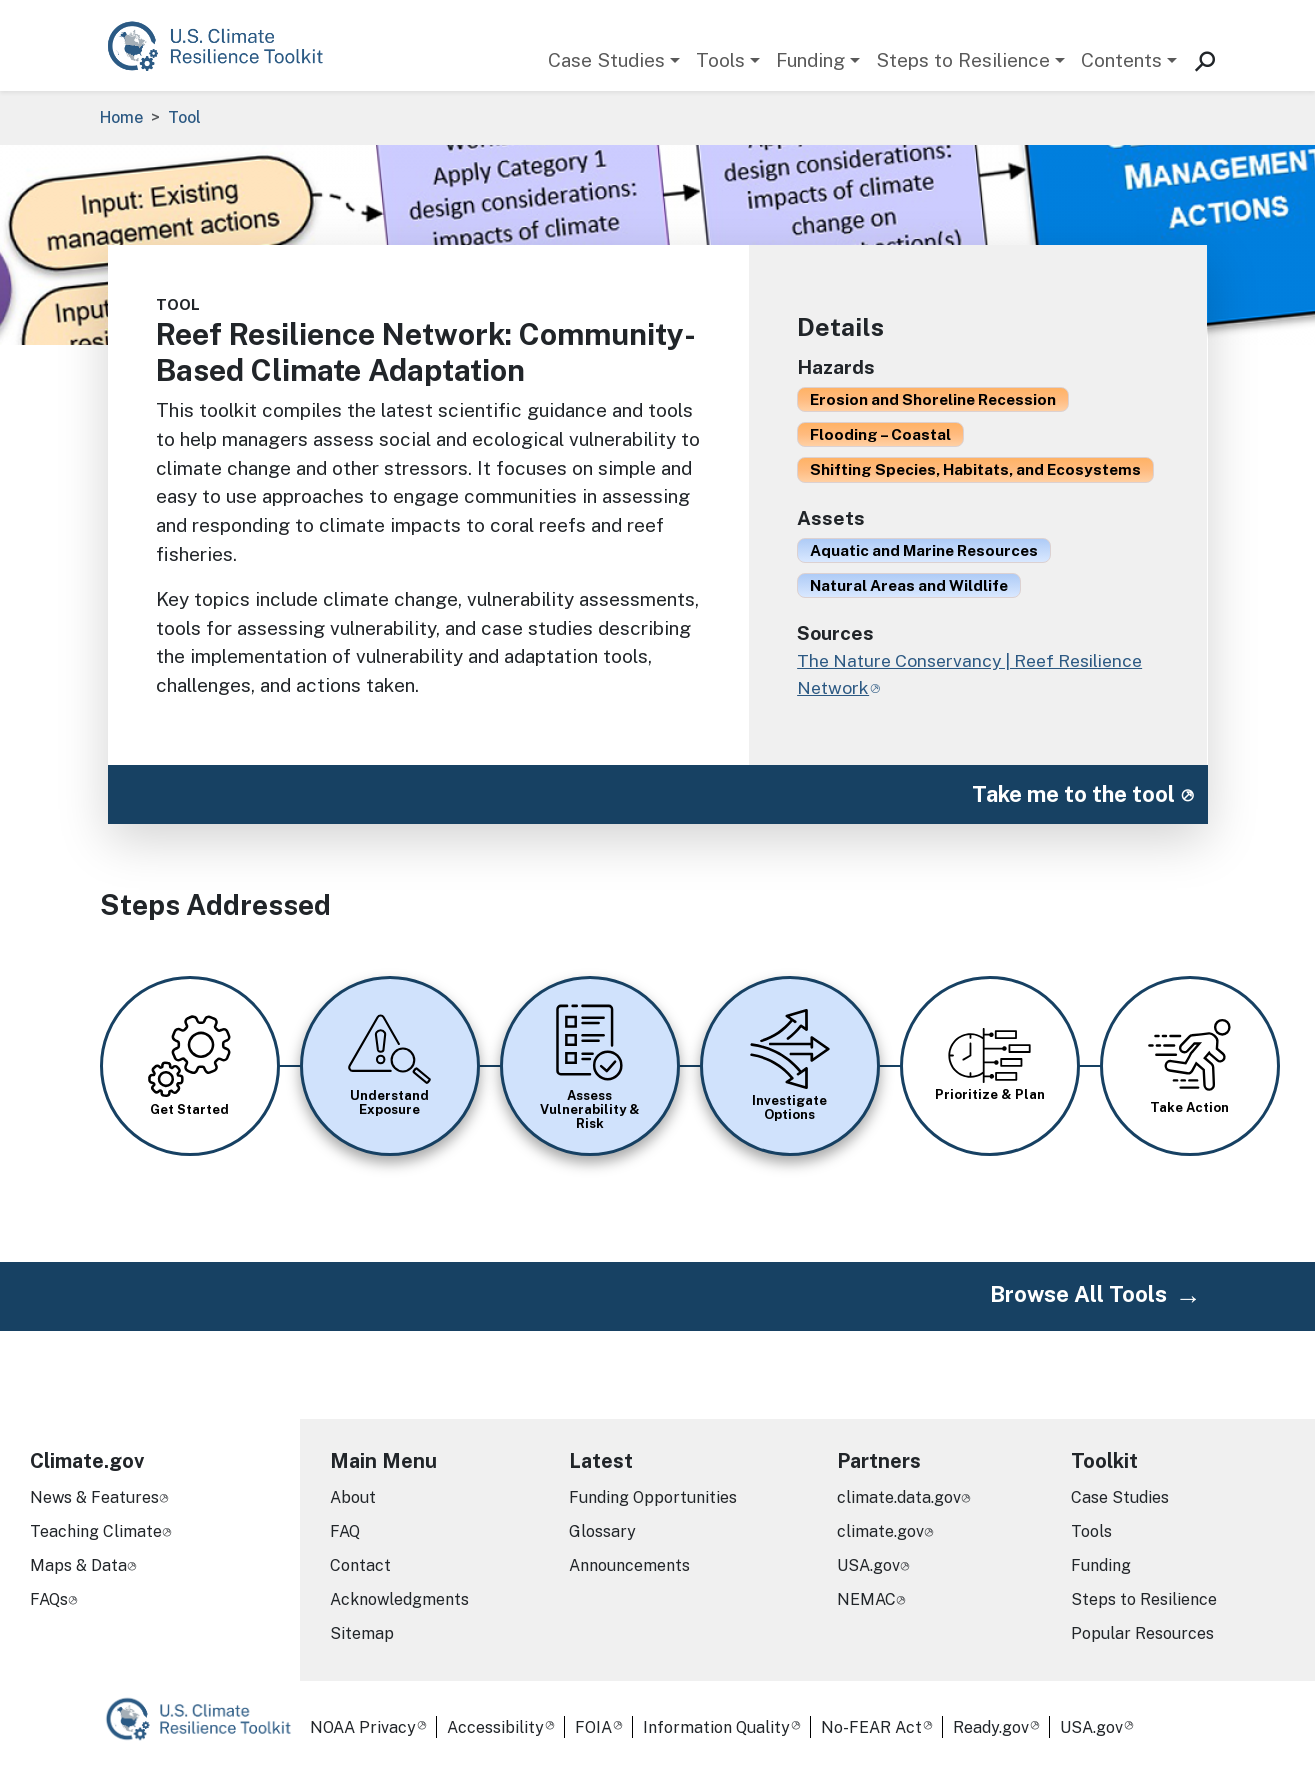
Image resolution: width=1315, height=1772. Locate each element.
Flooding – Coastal (880, 434)
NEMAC (866, 1599)
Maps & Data (78, 1565)
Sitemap (362, 1633)
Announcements (629, 1565)
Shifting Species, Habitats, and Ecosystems (975, 469)
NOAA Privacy (363, 1727)
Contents (1121, 60)
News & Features (94, 1497)
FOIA (593, 1727)
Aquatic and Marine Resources (924, 550)
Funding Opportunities (653, 1497)
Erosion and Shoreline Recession (933, 399)
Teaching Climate (96, 1531)
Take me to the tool (1073, 794)
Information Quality (716, 1727)
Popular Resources (1142, 1633)
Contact (360, 1565)
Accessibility (495, 1727)
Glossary (602, 1531)
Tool (184, 117)
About (353, 1497)
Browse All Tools (1078, 1294)
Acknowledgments (399, 1599)
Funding (810, 60)
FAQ (345, 1531)
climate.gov (880, 1531)
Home (121, 117)
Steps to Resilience (963, 60)
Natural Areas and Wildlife (909, 585)
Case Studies (606, 60)
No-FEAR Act (871, 1727)
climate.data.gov (899, 1497)
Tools (720, 60)
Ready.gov (991, 1727)
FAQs (49, 1599)
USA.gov (868, 1565)
